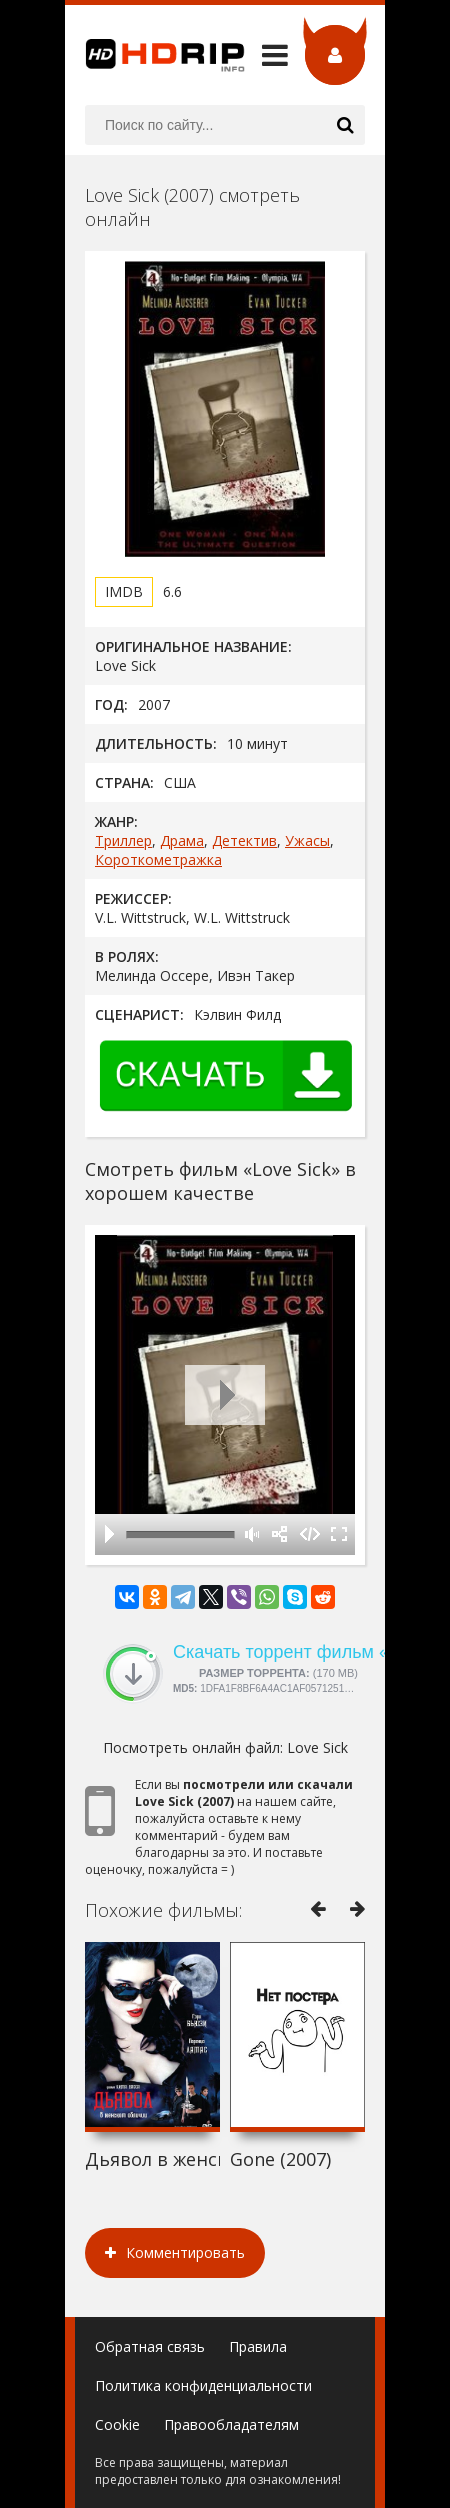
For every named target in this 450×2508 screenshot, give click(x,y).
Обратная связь (150, 2346)
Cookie (117, 2424)
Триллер (123, 840)
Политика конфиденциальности (203, 2385)
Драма (182, 840)
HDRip (155, 55)
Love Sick (317, 1747)
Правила (258, 2346)
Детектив (244, 840)
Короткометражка (158, 859)
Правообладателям (231, 2424)
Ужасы (307, 840)
